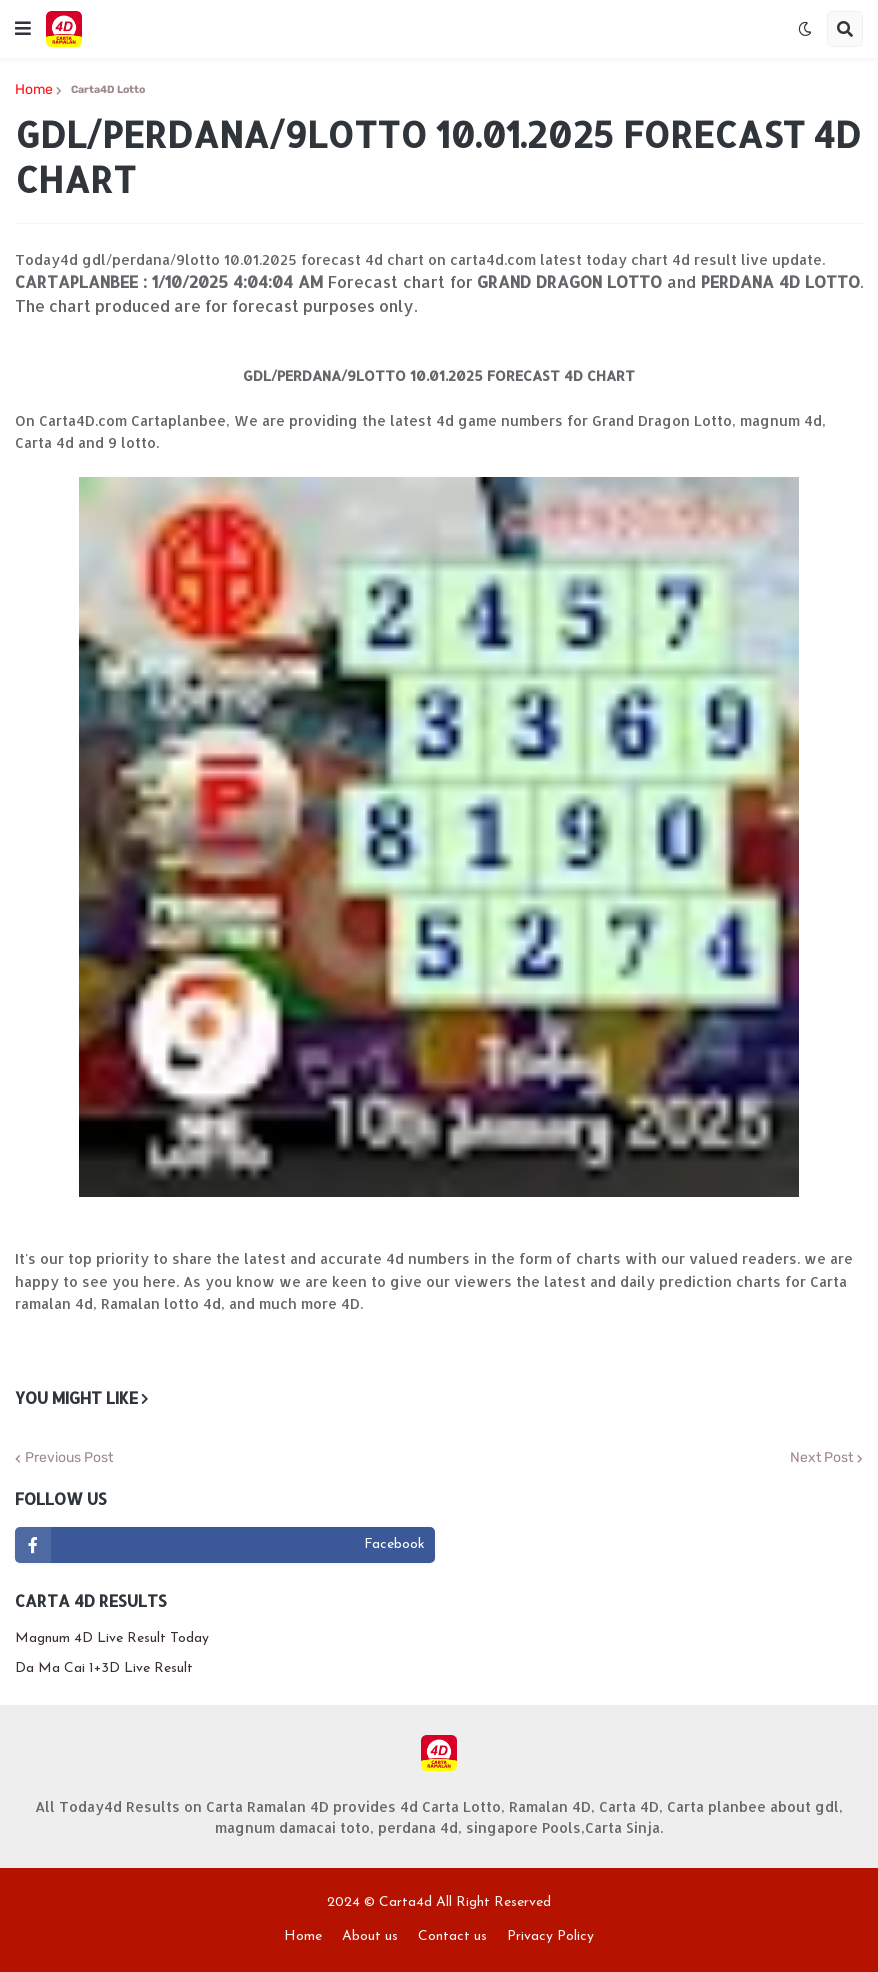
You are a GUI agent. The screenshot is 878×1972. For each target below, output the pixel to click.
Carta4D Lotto (108, 89)
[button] (23, 29)
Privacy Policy (550, 1936)
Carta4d (405, 1902)
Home (34, 90)
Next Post (821, 1458)
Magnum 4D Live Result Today (112, 1638)
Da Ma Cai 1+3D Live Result (104, 1668)
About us (370, 1936)
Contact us (452, 1936)
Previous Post (69, 1458)
